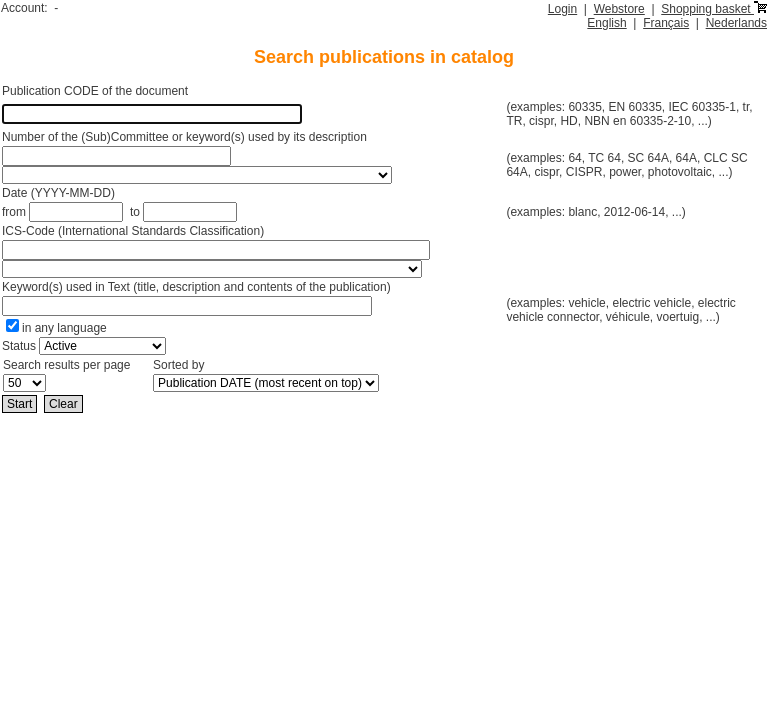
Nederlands (736, 23)
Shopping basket (714, 9)
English (606, 23)
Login (562, 9)
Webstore (619, 9)
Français (666, 23)
